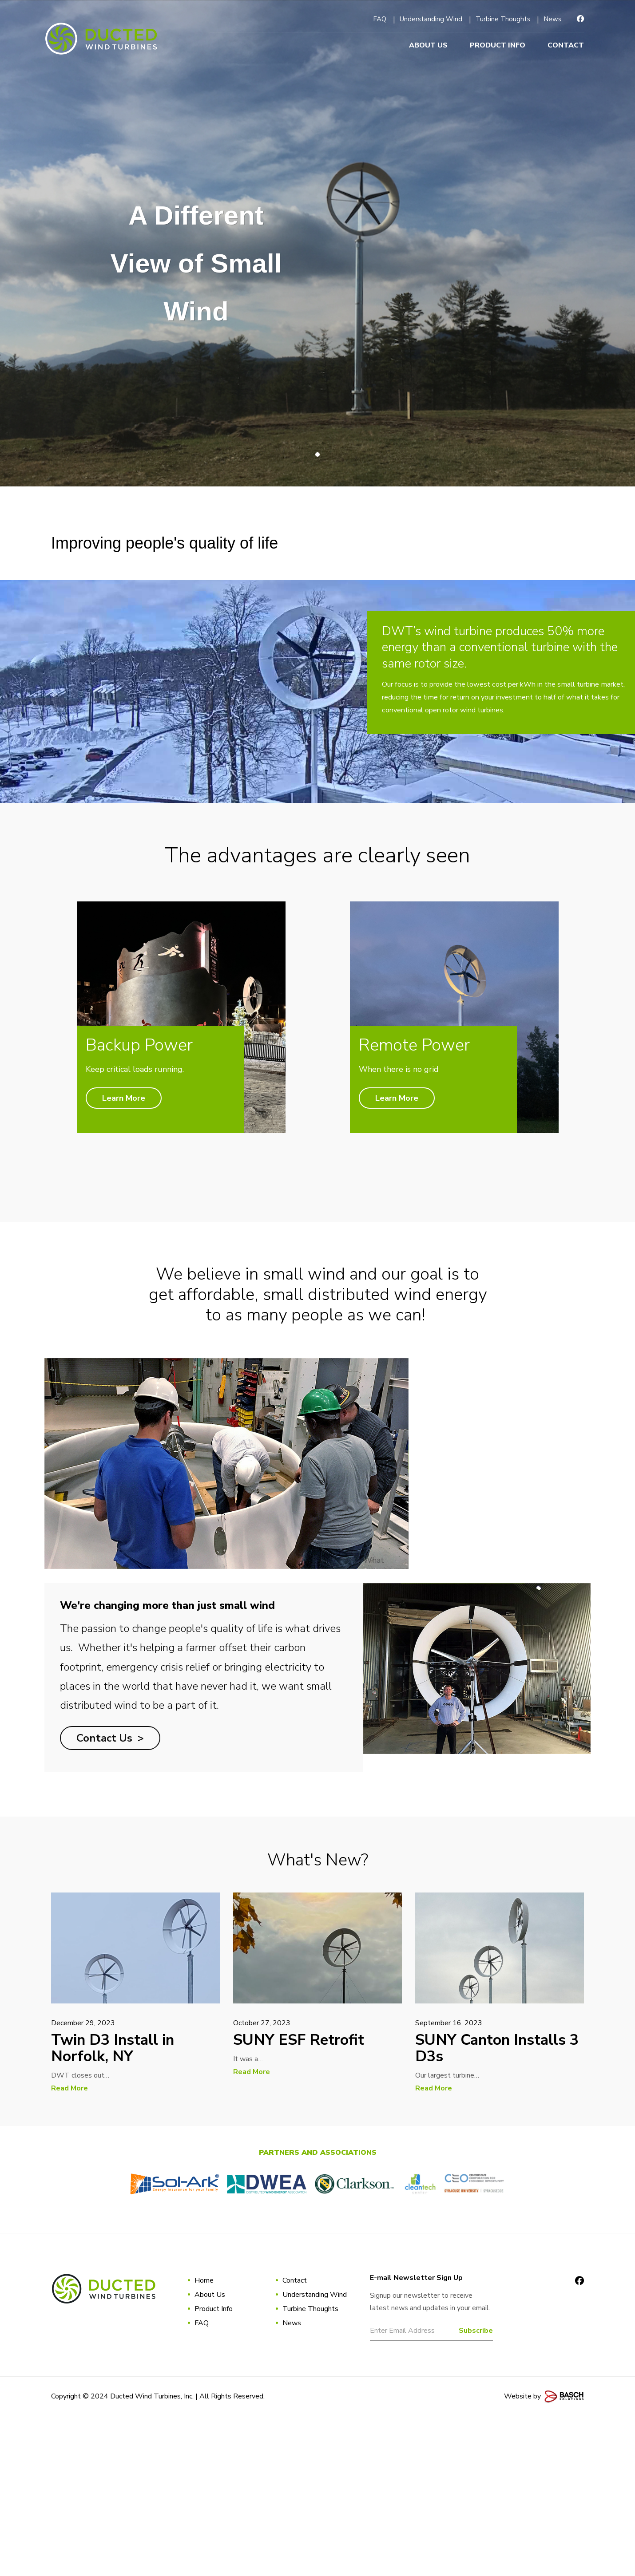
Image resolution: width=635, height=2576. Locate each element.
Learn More (110, 1293)
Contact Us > (110, 1897)
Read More (69, 2247)
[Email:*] (431, 2492)
